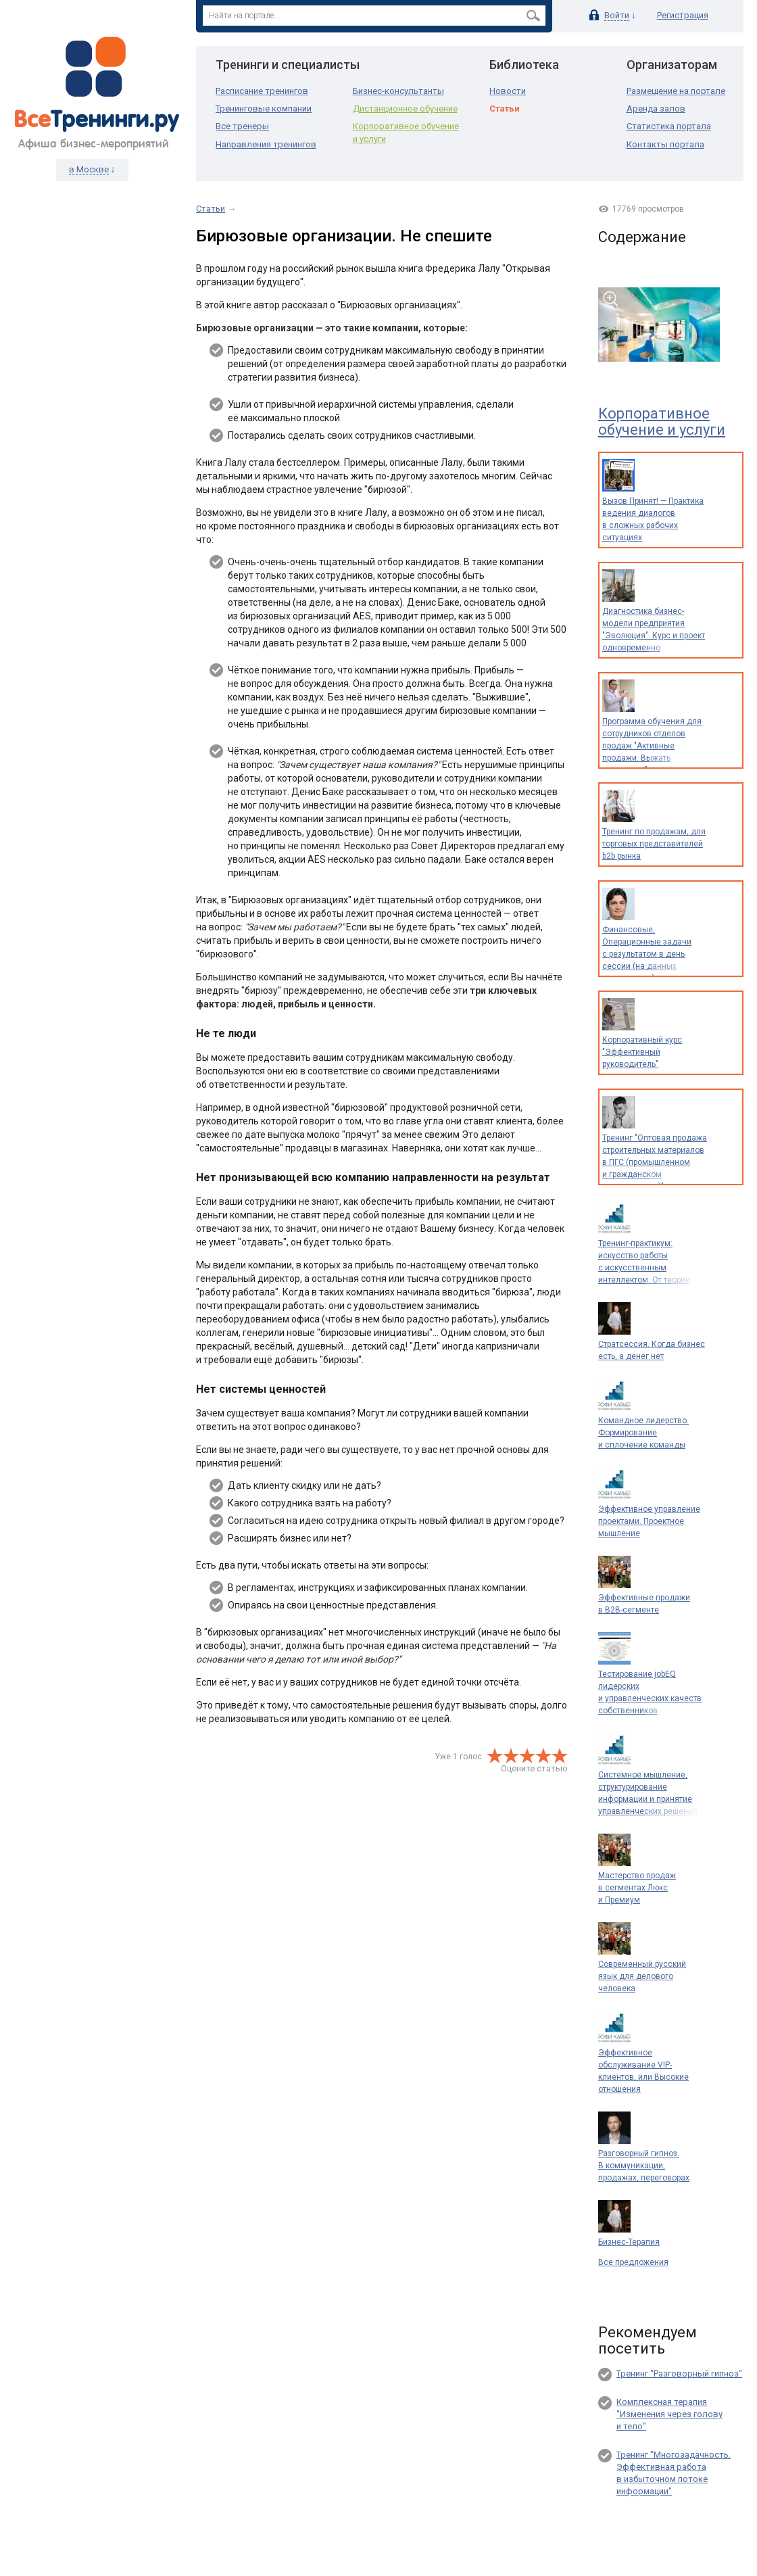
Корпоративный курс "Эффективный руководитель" (642, 1052)
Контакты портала (665, 144)
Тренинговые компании (264, 108)
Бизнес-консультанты (398, 91)
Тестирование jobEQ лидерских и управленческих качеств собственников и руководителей (650, 1698)
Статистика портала (669, 126)
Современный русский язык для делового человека (642, 1976)
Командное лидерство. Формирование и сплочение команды (643, 1433)
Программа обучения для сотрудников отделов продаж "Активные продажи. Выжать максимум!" (652, 746)
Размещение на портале (676, 91)
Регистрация (682, 15)
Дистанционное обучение (405, 108)
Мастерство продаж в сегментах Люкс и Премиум (637, 1888)
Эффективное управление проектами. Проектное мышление (649, 1521)
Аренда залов (656, 108)
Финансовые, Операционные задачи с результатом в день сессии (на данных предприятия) (646, 954)
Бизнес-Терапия (629, 2242)
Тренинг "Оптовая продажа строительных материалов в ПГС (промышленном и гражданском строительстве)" (654, 1162)
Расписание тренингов (262, 91)
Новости (507, 91)
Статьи (504, 108)
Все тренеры (242, 126)
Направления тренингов (266, 144)
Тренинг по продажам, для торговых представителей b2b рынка (654, 844)
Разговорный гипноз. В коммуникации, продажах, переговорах (643, 2166)
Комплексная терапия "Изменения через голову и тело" (669, 2414)
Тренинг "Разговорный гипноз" (679, 2373)
